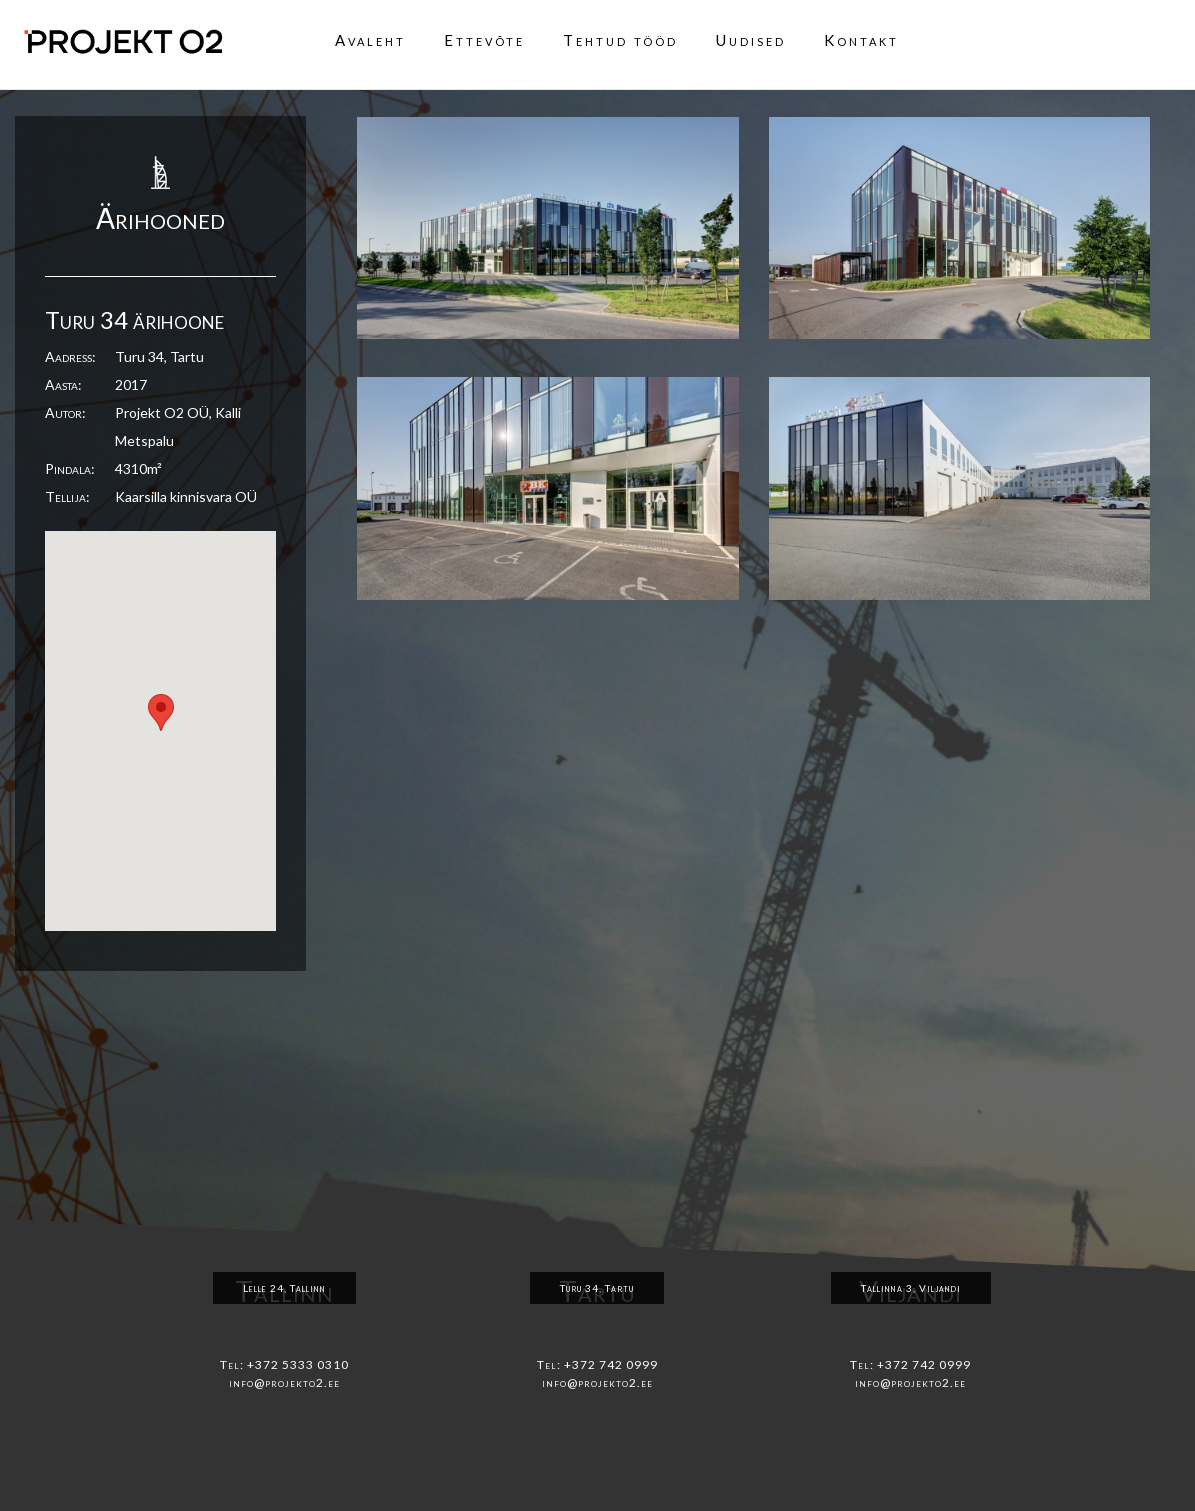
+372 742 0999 (611, 1364)
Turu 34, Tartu (597, 1288)
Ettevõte (484, 40)
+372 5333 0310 (298, 1364)
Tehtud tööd (620, 40)
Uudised (751, 40)
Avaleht (370, 40)
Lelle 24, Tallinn (284, 1288)
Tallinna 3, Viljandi (911, 1288)
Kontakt (861, 40)
